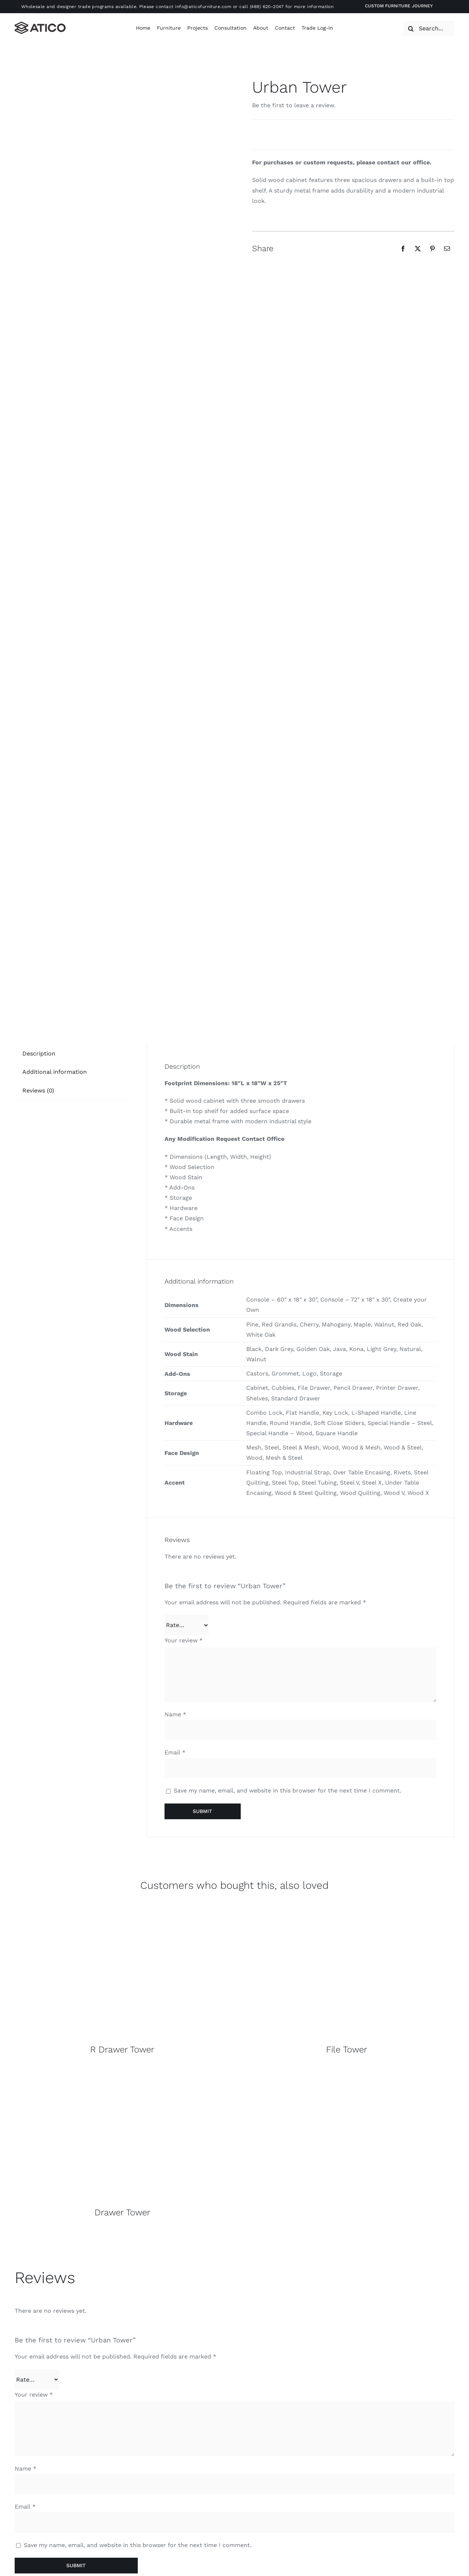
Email (175, 1752)
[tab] (39, 1054)
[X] (417, 248)
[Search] (411, 28)
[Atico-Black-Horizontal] (40, 24)
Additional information (54, 1071)
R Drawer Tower (122, 2049)
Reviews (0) (38, 1090)
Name (175, 1714)
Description (38, 1053)
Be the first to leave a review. (293, 105)
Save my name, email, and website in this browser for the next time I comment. (287, 1790)
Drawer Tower (122, 2212)
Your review (184, 1640)
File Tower (346, 2049)
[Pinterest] (432, 248)
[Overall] (122, 1906)
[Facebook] (403, 248)
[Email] (447, 248)
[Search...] (428, 28)
